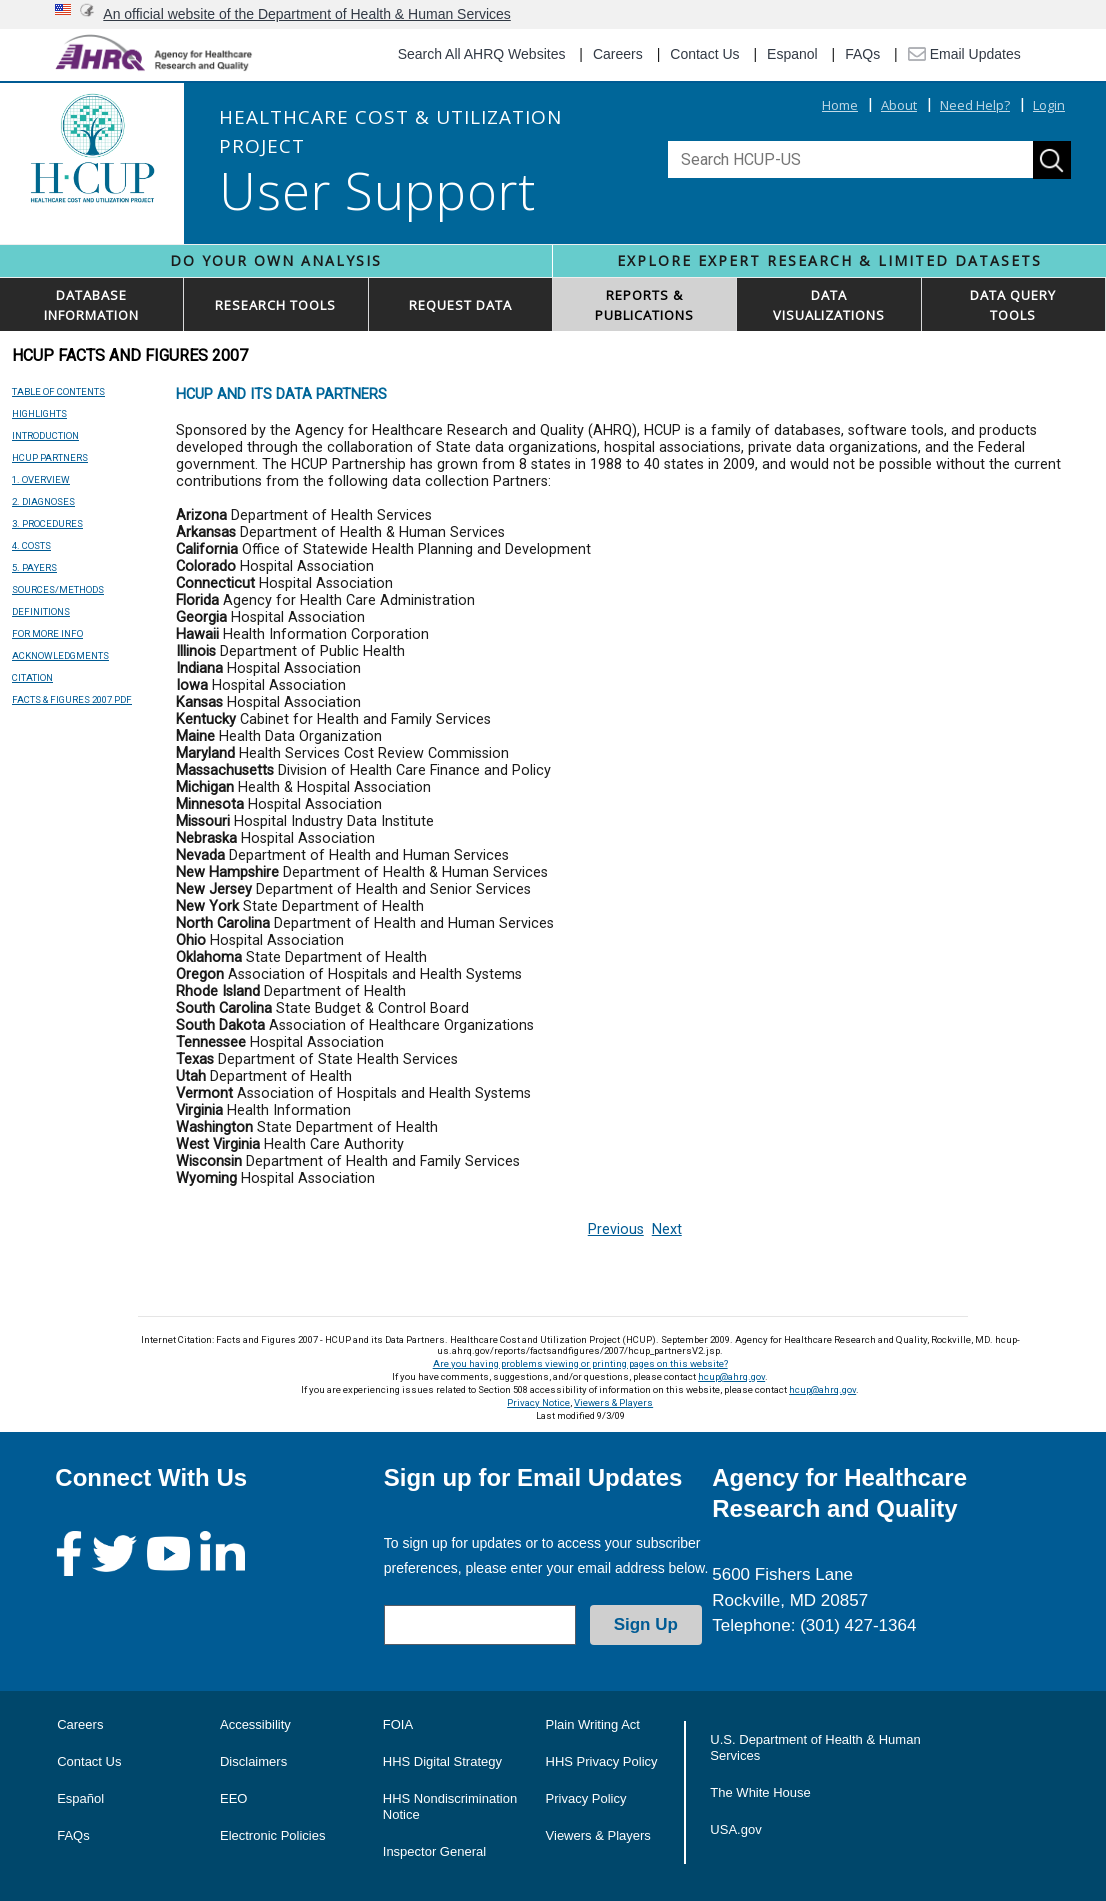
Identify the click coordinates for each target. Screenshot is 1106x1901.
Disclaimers (253, 1761)
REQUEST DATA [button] (460, 305)
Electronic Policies (273, 1835)
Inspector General (434, 1851)
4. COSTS (31, 545)
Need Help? (975, 105)
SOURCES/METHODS (58, 589)
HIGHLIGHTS (39, 413)
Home (840, 105)
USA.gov (735, 1829)
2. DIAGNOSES (43, 501)
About (899, 105)
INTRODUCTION (45, 435)
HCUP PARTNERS (50, 457)
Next (667, 1229)
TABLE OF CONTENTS (58, 391)
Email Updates (964, 54)
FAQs (862, 54)
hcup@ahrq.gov (731, 1376)
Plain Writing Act (593, 1724)
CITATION (32, 677)
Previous (616, 1229)
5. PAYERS (34, 567)
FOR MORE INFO (47, 633)
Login (1049, 105)
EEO (233, 1798)
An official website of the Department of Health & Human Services (307, 14)
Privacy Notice (538, 1402)
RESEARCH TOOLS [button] (275, 305)
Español (80, 1798)
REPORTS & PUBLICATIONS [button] (644, 305)
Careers (618, 54)
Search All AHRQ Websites (482, 54)
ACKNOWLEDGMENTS (60, 655)
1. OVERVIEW (41, 479)
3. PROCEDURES (47, 523)
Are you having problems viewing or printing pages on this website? (580, 1363)
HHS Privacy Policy (602, 1761)
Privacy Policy (586, 1798)
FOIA (398, 1724)
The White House (760, 1792)
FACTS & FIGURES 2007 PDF (72, 699)
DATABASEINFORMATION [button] (91, 305)
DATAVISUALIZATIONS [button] (829, 305)
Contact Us (704, 54)
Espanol (792, 54)
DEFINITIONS (41, 611)
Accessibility (255, 1724)
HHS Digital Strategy (442, 1761)
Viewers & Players (613, 1402)
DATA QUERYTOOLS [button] (1013, 305)
